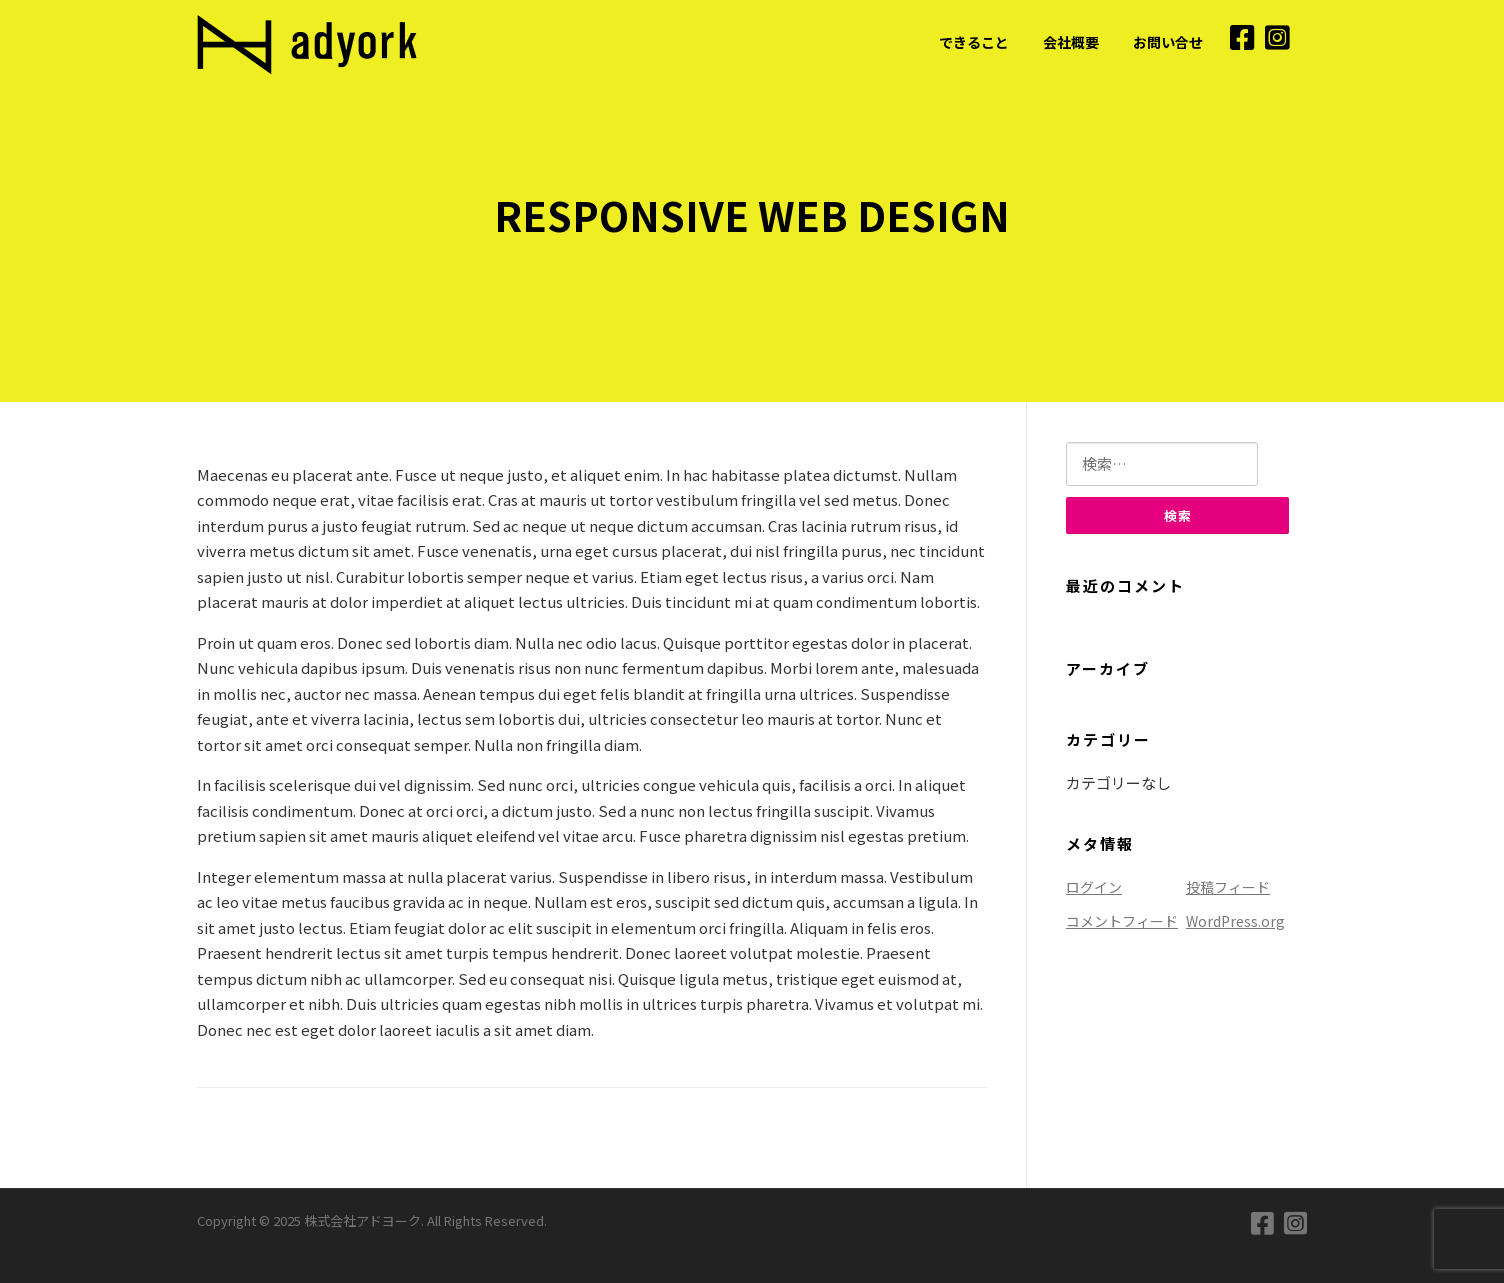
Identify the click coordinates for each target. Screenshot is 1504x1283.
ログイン (1094, 887)
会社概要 (1071, 42)
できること (974, 42)
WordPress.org (1235, 921)
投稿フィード (1228, 887)
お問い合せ (1168, 42)
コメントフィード (1122, 921)
